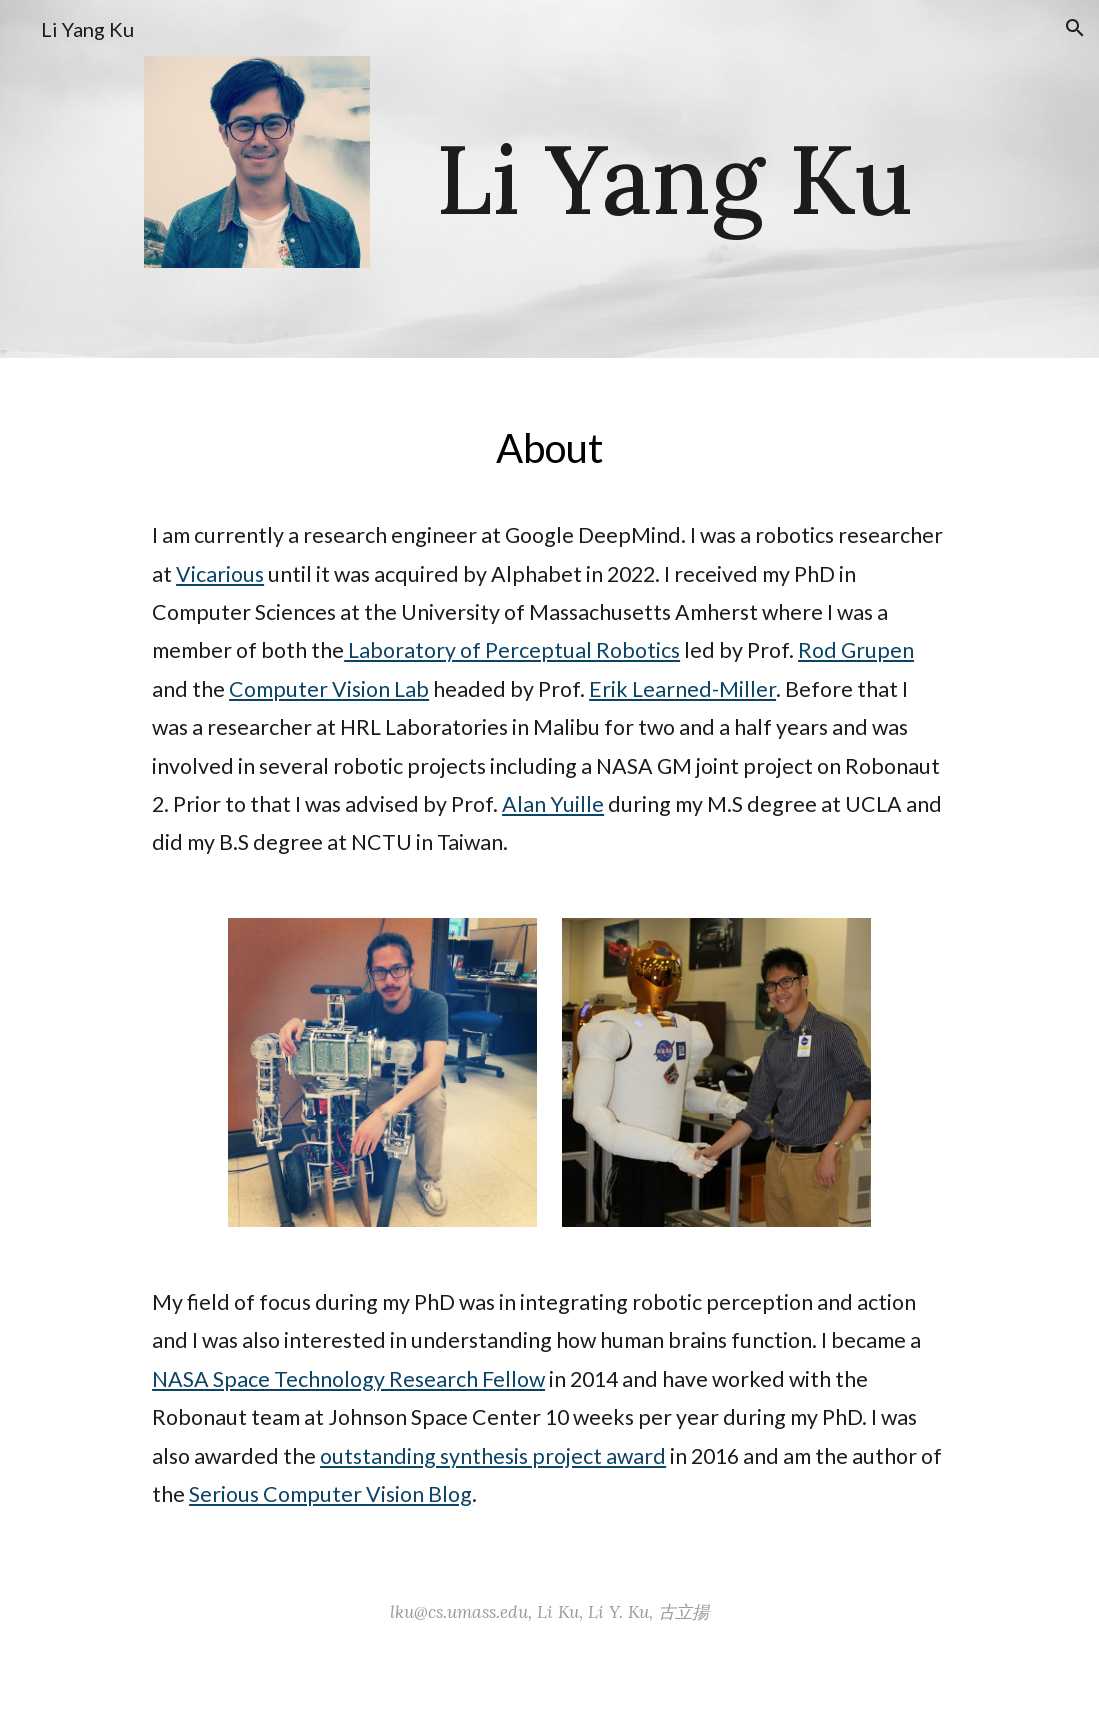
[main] (675, 179)
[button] (1075, 28)
